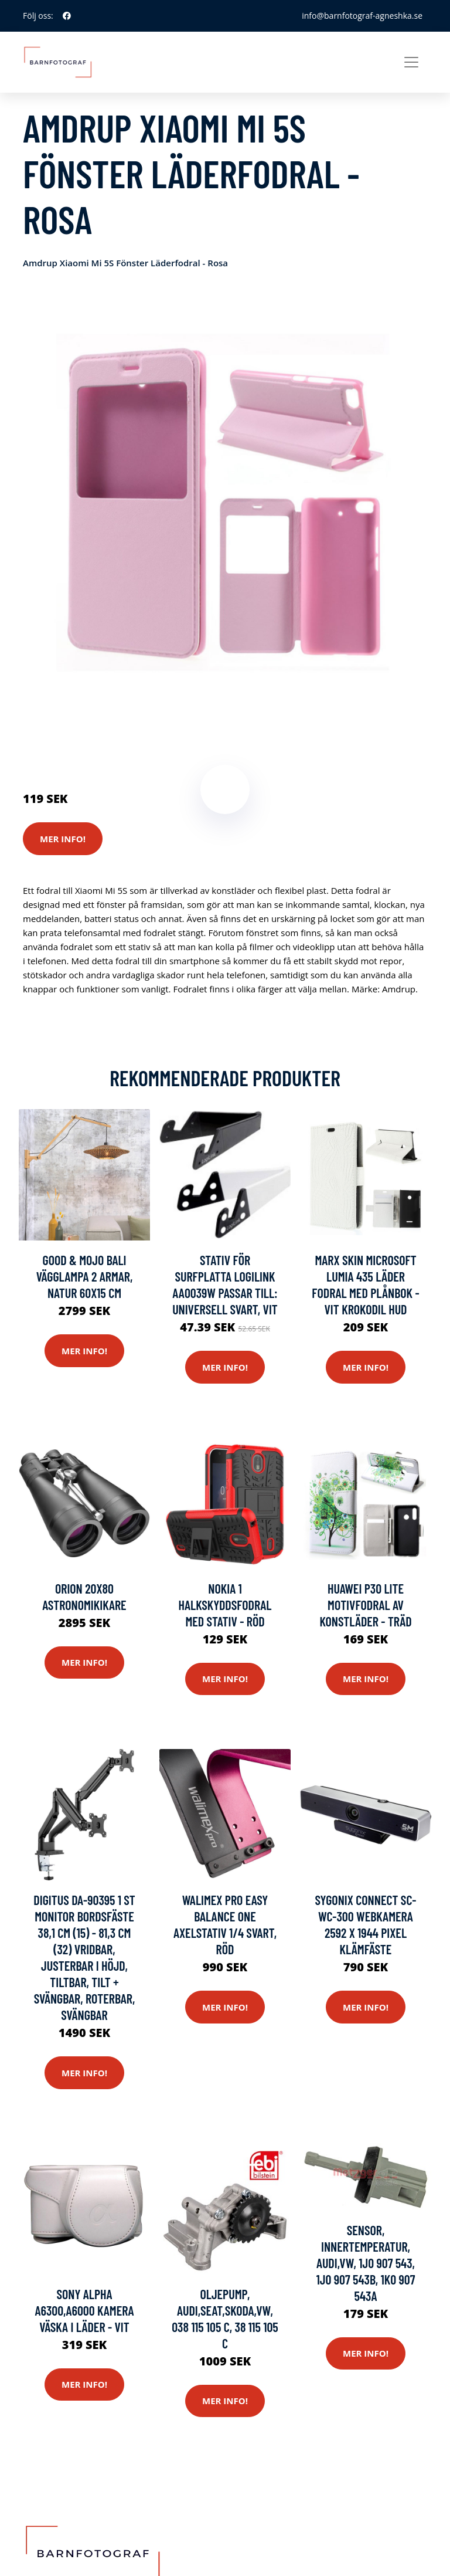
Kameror (92, 731)
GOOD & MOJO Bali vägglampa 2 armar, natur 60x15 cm (84, 1276)
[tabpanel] (225, 502)
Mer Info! (63, 839)
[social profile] (67, 16)
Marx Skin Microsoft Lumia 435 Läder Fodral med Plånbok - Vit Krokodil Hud (365, 1284)
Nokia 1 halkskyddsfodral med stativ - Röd (225, 1605)
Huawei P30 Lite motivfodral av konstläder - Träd (365, 1605)
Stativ (125, 731)
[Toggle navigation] (411, 62)
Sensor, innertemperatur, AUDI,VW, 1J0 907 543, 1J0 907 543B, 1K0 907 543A (365, 2262)
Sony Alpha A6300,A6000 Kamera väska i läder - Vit (84, 2310)
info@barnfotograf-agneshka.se (362, 15)
